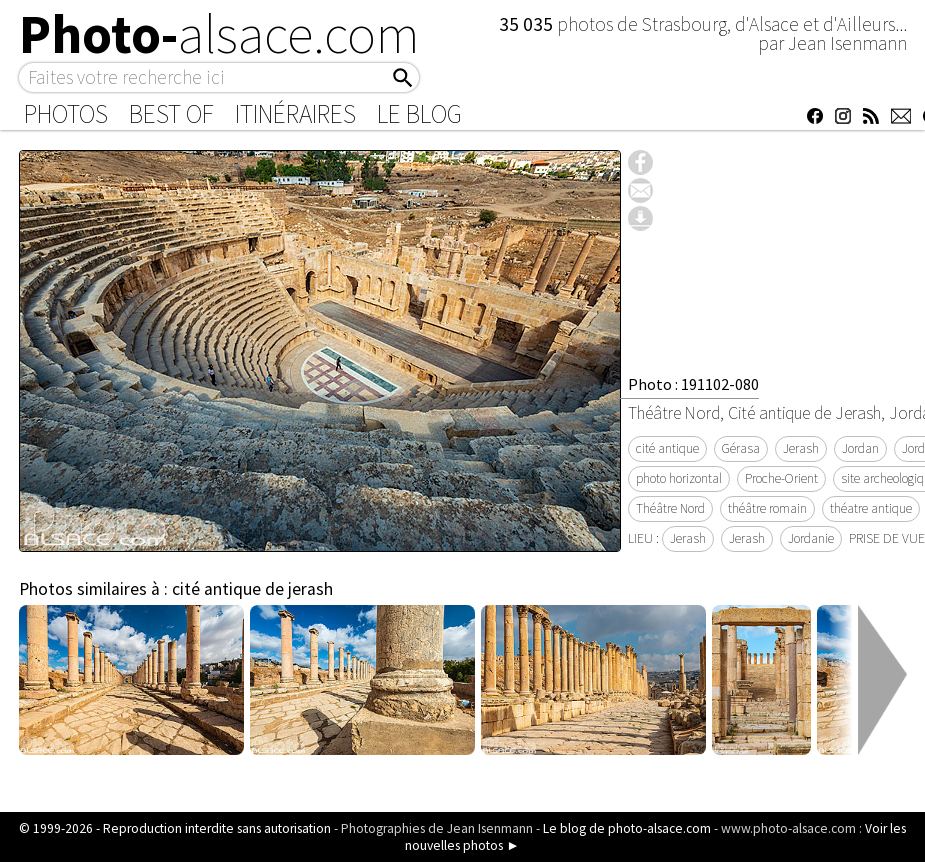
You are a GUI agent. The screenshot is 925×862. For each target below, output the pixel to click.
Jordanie (811, 538)
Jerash (801, 448)
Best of (171, 114)
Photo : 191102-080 (693, 384)
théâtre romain (767, 508)
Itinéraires (295, 114)
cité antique (667, 448)
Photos (66, 114)
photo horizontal (679, 478)
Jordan (860, 448)
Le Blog (419, 114)
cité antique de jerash (252, 589)
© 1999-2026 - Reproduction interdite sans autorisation (175, 828)
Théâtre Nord (670, 508)
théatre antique (871, 508)
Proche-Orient (781, 478)
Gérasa (741, 448)
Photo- (219, 34)
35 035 (528, 24)
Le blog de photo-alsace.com (627, 828)
